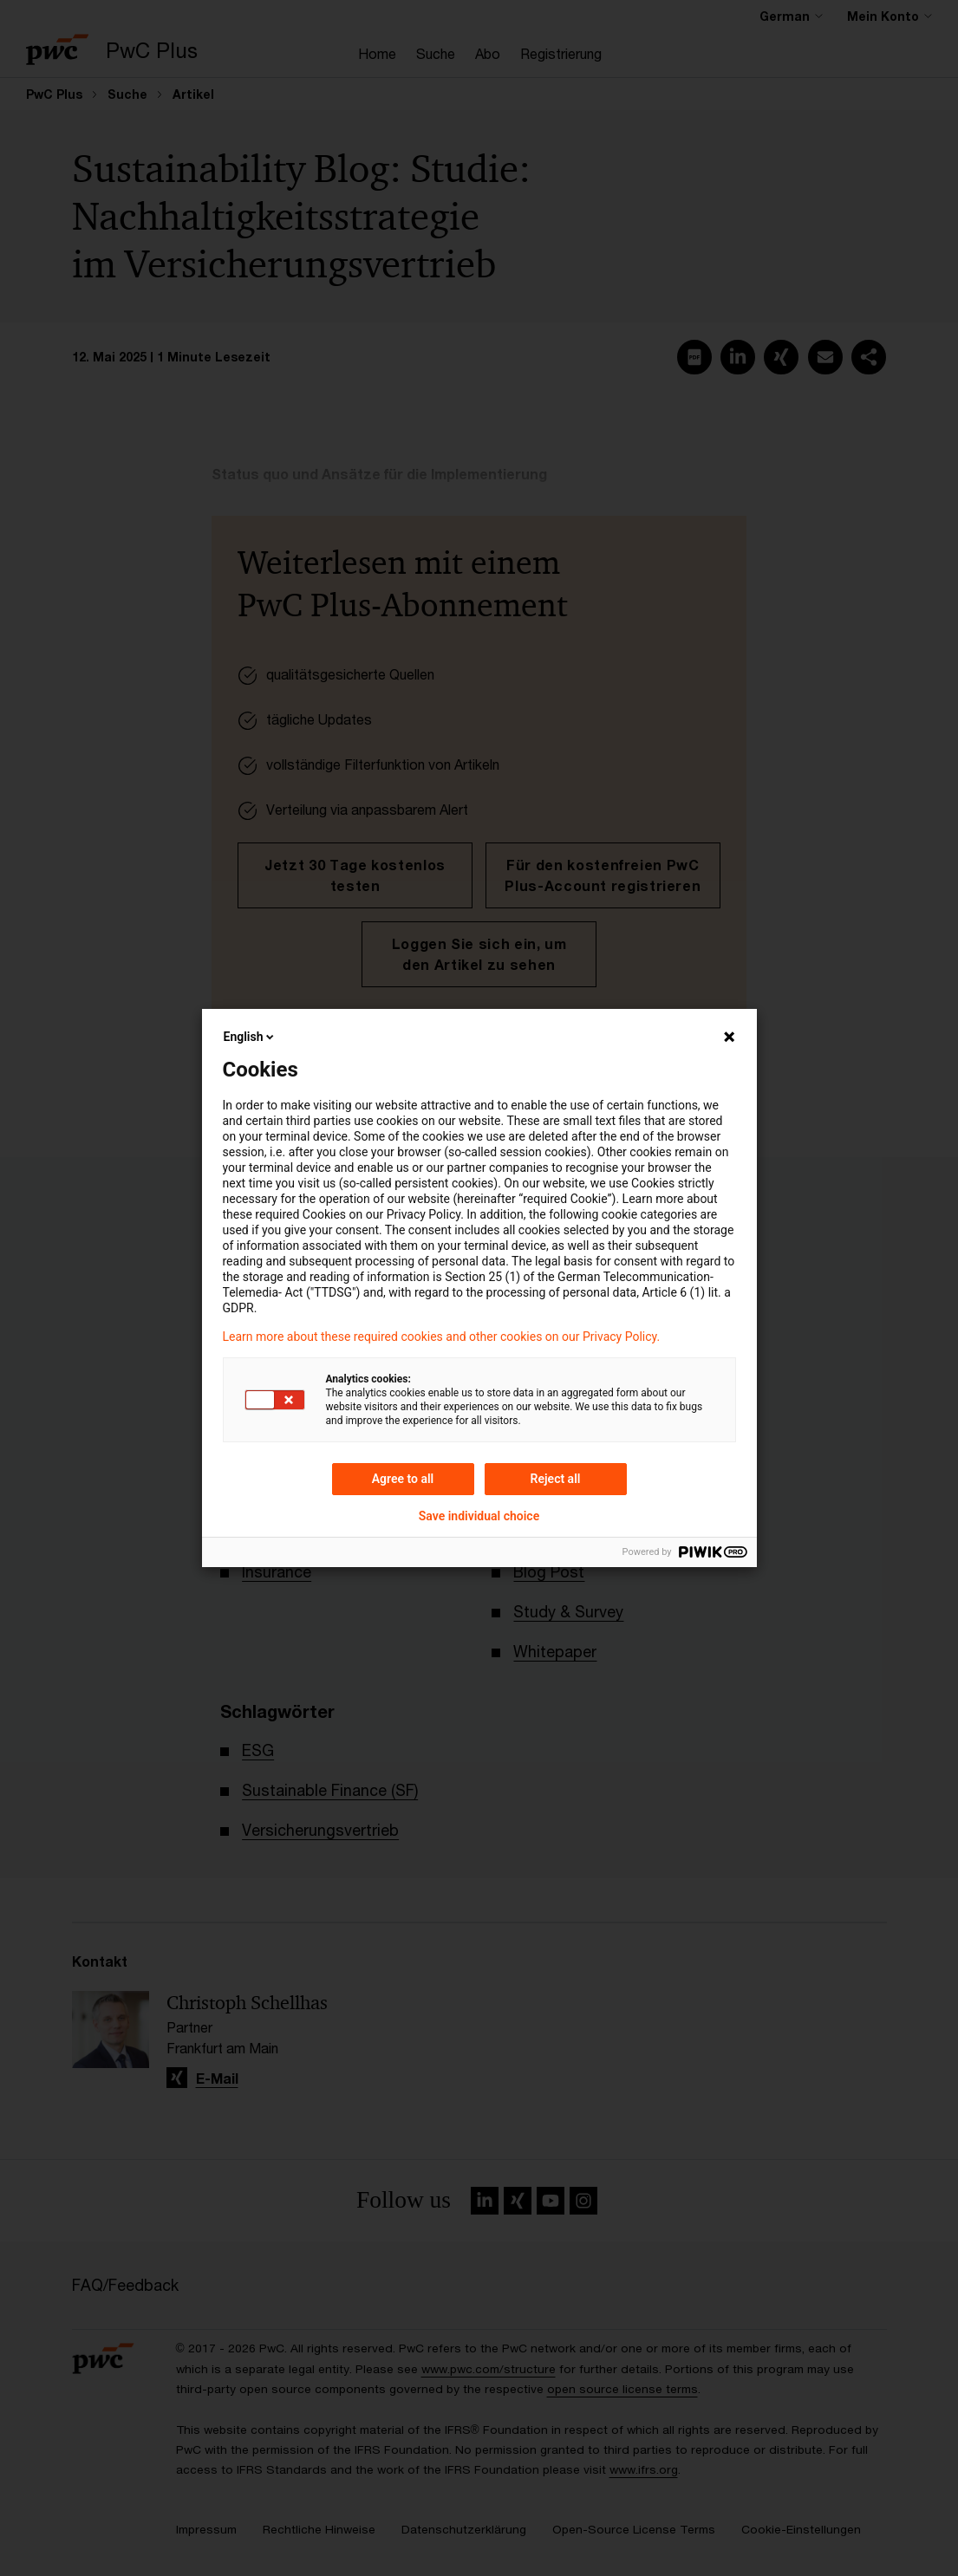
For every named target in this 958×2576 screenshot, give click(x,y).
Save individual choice (479, 1516)
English (250, 1037)
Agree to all (403, 1479)
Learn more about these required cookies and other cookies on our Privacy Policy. (442, 1336)
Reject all (556, 1479)
